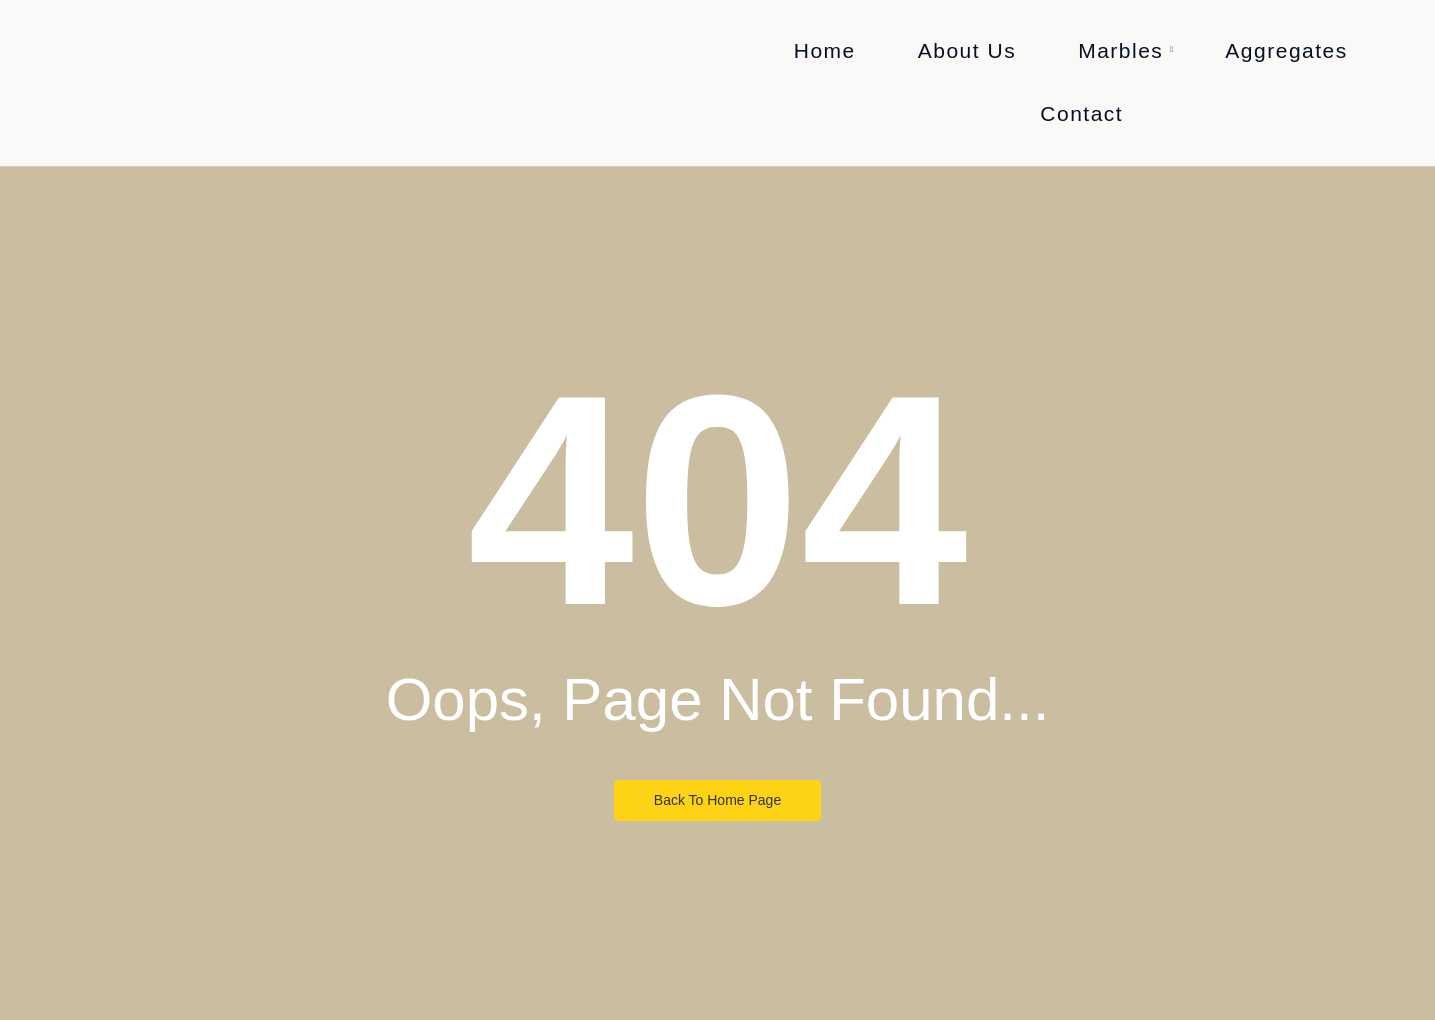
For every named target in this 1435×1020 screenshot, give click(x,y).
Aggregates (1286, 50)
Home (825, 50)
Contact (1081, 113)
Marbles (1126, 50)
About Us (967, 50)
